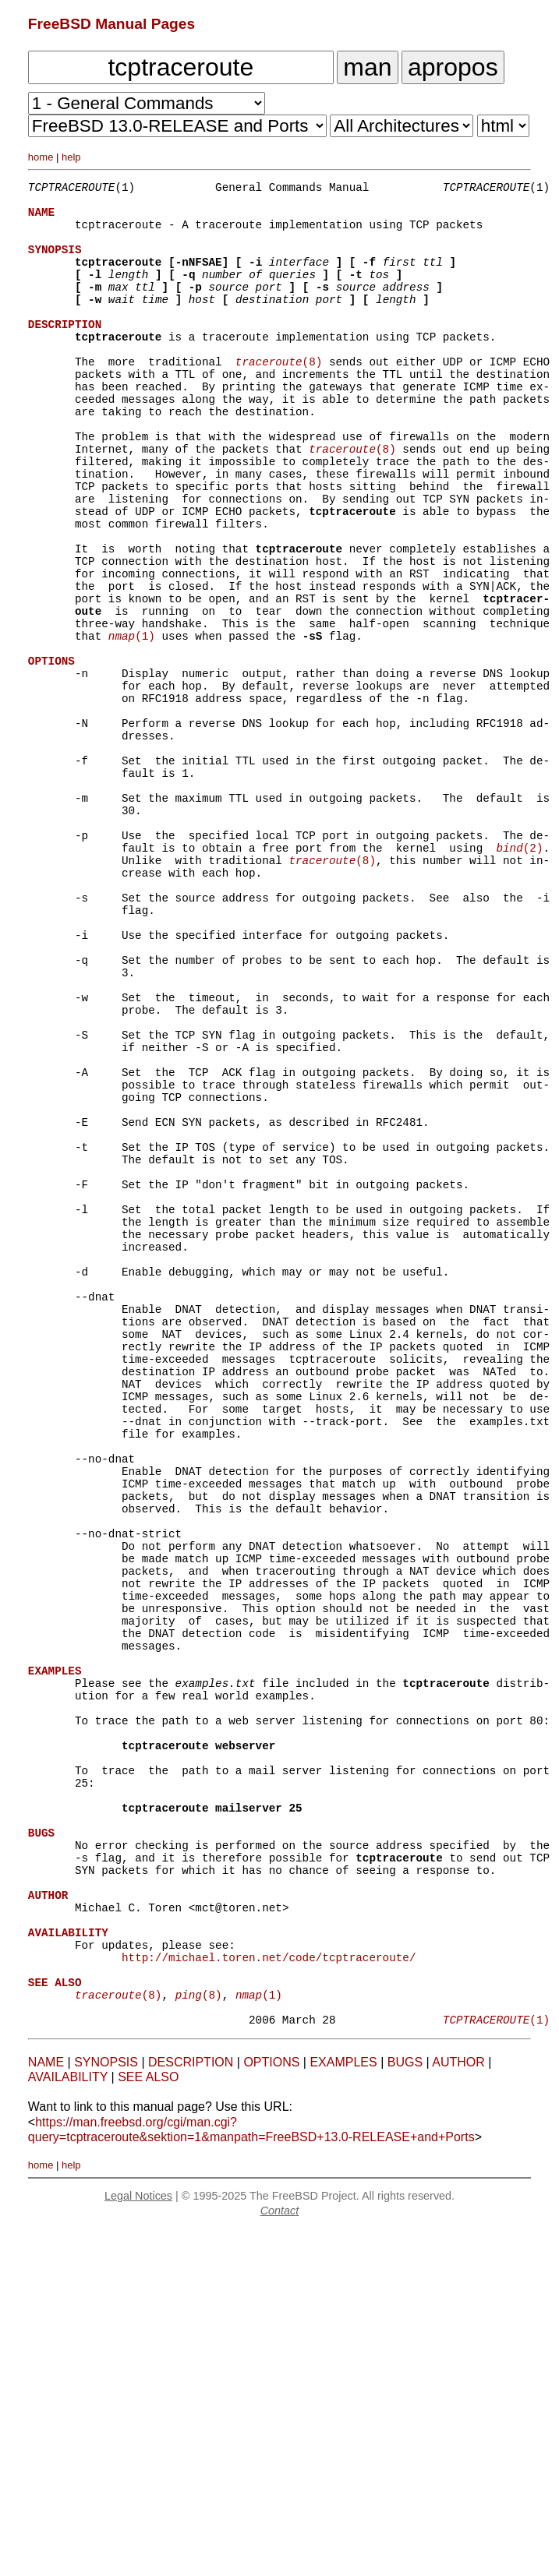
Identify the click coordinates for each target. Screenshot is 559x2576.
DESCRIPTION (190, 2408)
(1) (131, 722)
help (71, 157)
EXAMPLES (343, 2408)
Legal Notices (138, 2541)
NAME (46, 2408)
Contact (279, 2556)
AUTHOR (458, 2408)
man (367, 67)
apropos (453, 67)
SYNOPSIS (106, 2408)
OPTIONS (271, 2408)
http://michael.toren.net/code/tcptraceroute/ (269, 2291)
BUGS (405, 2408)
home (41, 157)
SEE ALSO (148, 2423)
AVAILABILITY (68, 2423)
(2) (519, 973)
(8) (279, 396)
